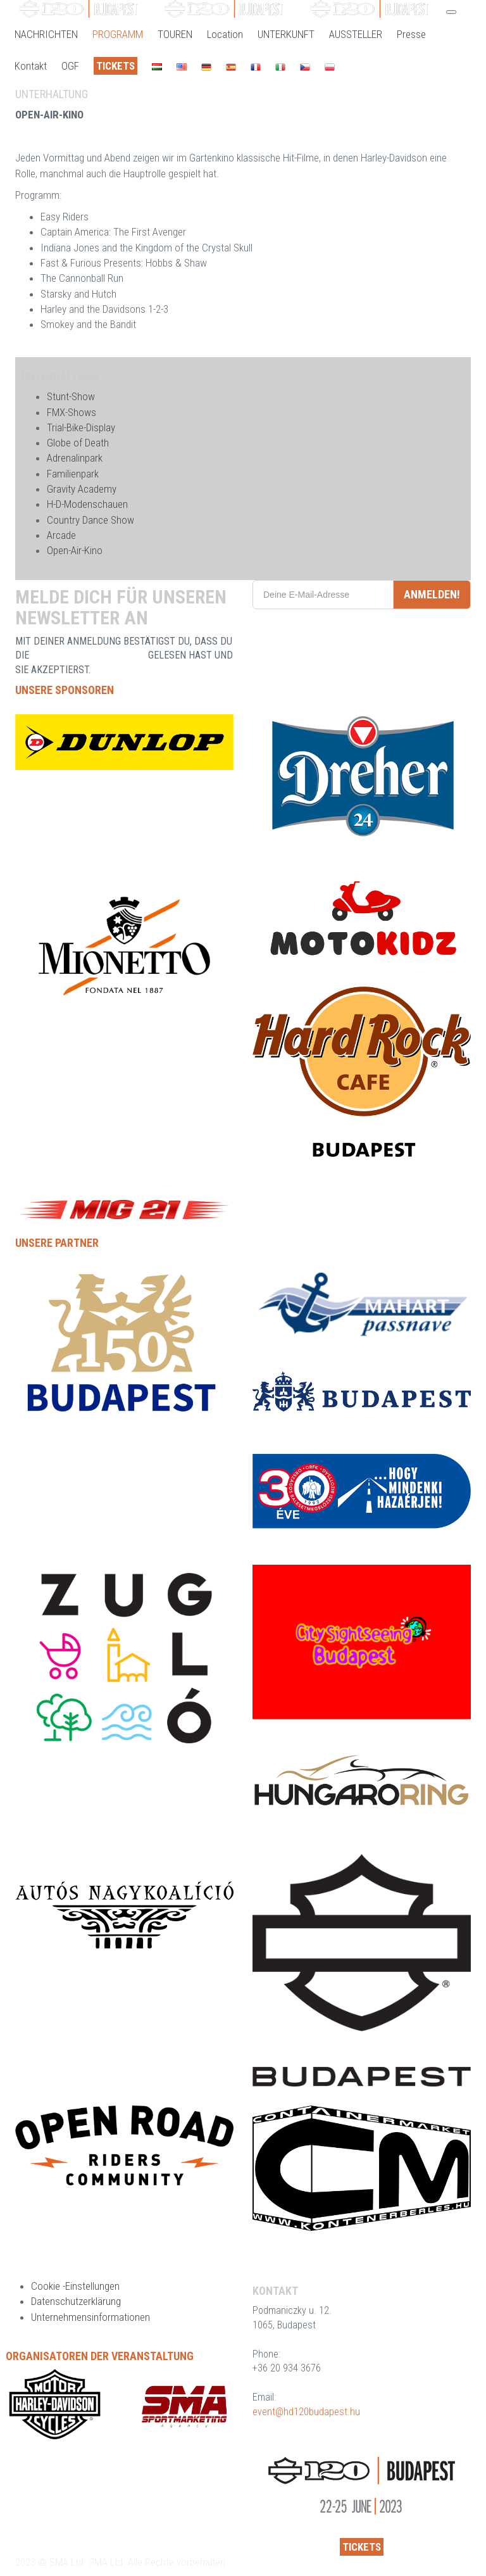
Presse (411, 34)
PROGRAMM (117, 34)
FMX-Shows (71, 412)
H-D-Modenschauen (87, 504)
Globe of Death (78, 442)
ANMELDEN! (432, 594)
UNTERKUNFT (286, 34)
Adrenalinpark (75, 457)
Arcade (61, 535)
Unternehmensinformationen (90, 2317)
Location (225, 34)
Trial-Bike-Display (81, 427)
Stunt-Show (71, 396)
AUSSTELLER (355, 34)
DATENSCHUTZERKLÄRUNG (89, 655)
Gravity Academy (81, 489)
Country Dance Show (90, 520)
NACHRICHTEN (46, 34)
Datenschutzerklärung (76, 2301)
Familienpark (73, 473)
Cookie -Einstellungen (75, 2286)
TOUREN (175, 34)
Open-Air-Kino (75, 550)
